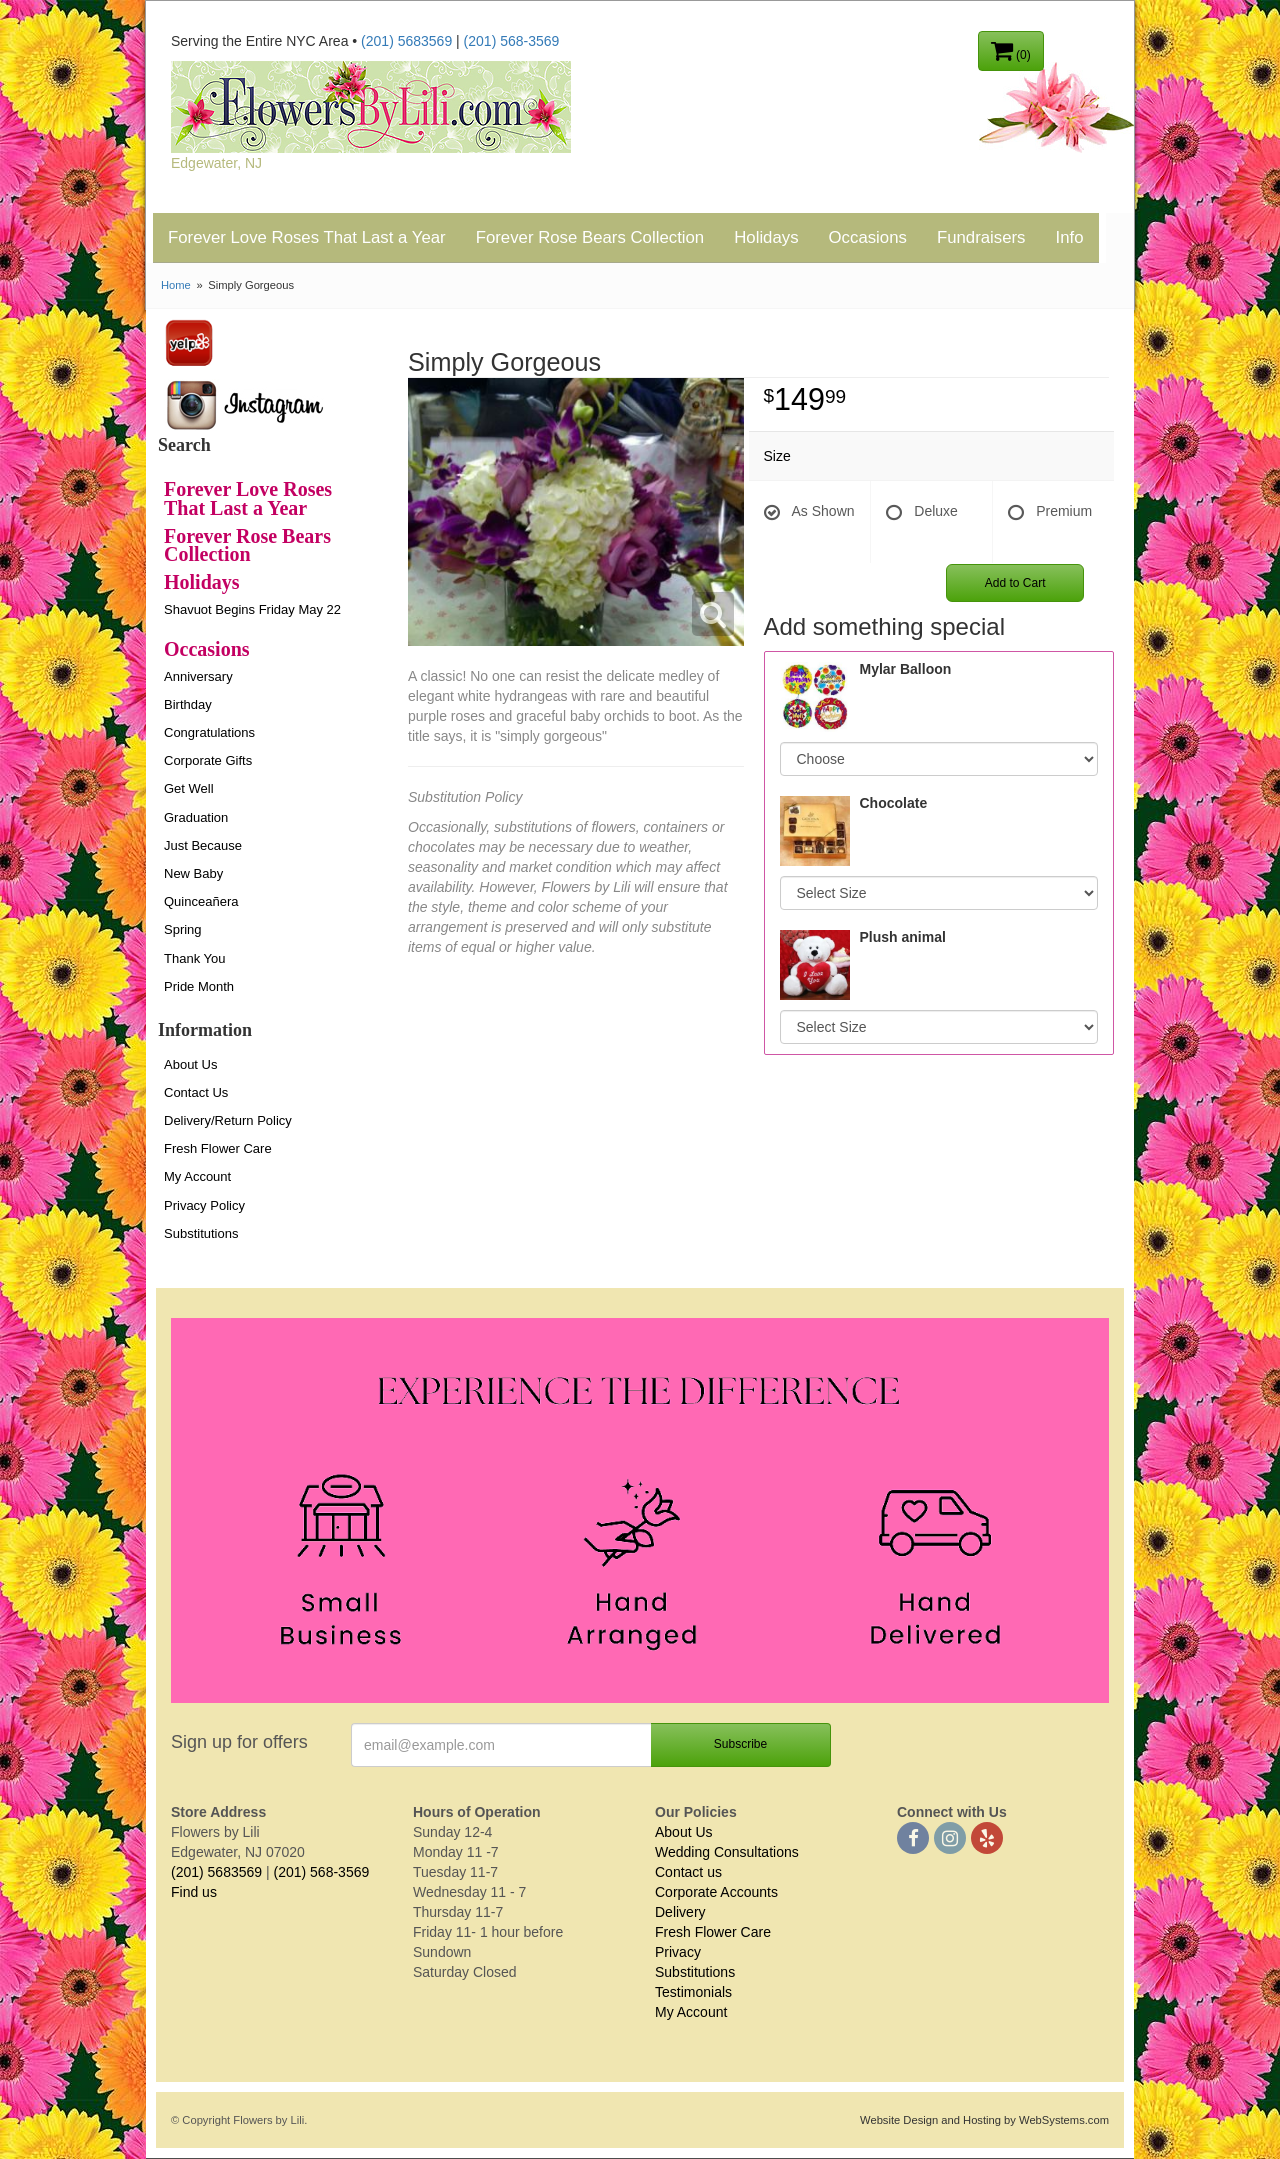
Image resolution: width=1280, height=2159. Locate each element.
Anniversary (198, 676)
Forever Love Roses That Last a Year (307, 237)
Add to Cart (1015, 583)
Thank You (194, 958)
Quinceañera (201, 901)
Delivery (680, 1912)
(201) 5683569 (406, 41)
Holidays (766, 237)
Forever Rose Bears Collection (590, 237)
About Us (190, 1064)
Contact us (688, 1872)
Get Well (189, 788)
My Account (197, 1176)
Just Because (203, 845)
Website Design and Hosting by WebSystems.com (984, 2120)
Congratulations (209, 732)
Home (176, 285)
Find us (194, 1892)
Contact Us (196, 1092)
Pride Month (199, 986)
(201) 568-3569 (512, 41)
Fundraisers (981, 237)
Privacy (678, 1952)
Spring (183, 929)
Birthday (188, 704)
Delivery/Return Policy (228, 1120)
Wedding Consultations (727, 1852)
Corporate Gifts (208, 760)
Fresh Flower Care (218, 1148)
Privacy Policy (204, 1205)
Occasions (868, 237)
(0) (1011, 50)
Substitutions (201, 1233)
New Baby (193, 873)
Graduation (196, 817)
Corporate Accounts (716, 1892)
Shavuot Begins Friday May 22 (252, 609)
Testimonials (693, 1992)
